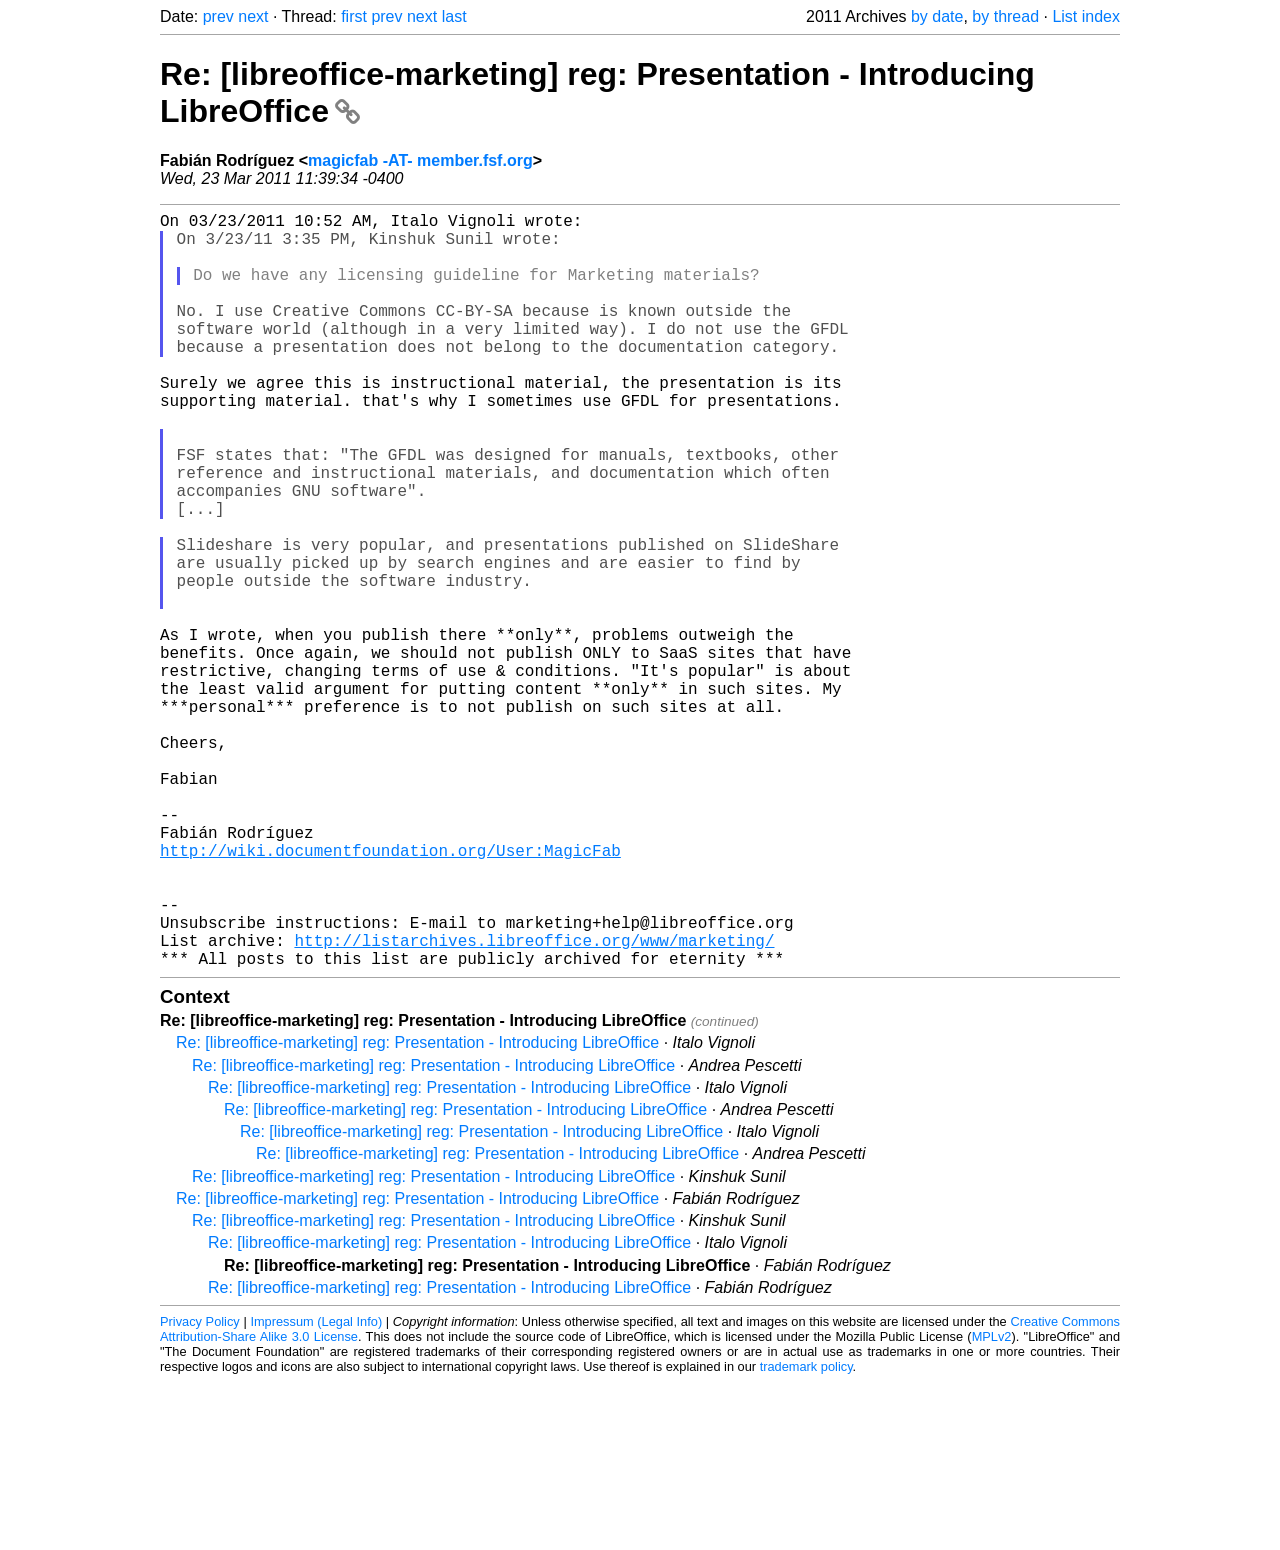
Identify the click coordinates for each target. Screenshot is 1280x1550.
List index (1086, 16)
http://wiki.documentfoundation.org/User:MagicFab (390, 994)
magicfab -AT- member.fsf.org (420, 160)
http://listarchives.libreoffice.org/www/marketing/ (534, 1104)
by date (937, 16)
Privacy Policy (200, 1489)
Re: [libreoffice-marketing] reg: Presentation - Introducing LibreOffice (417, 1210)
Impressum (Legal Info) (316, 1489)
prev (218, 16)
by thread (1005, 16)
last (454, 16)
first (354, 16)
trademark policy (806, 1534)
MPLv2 (992, 1504)
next (253, 16)
